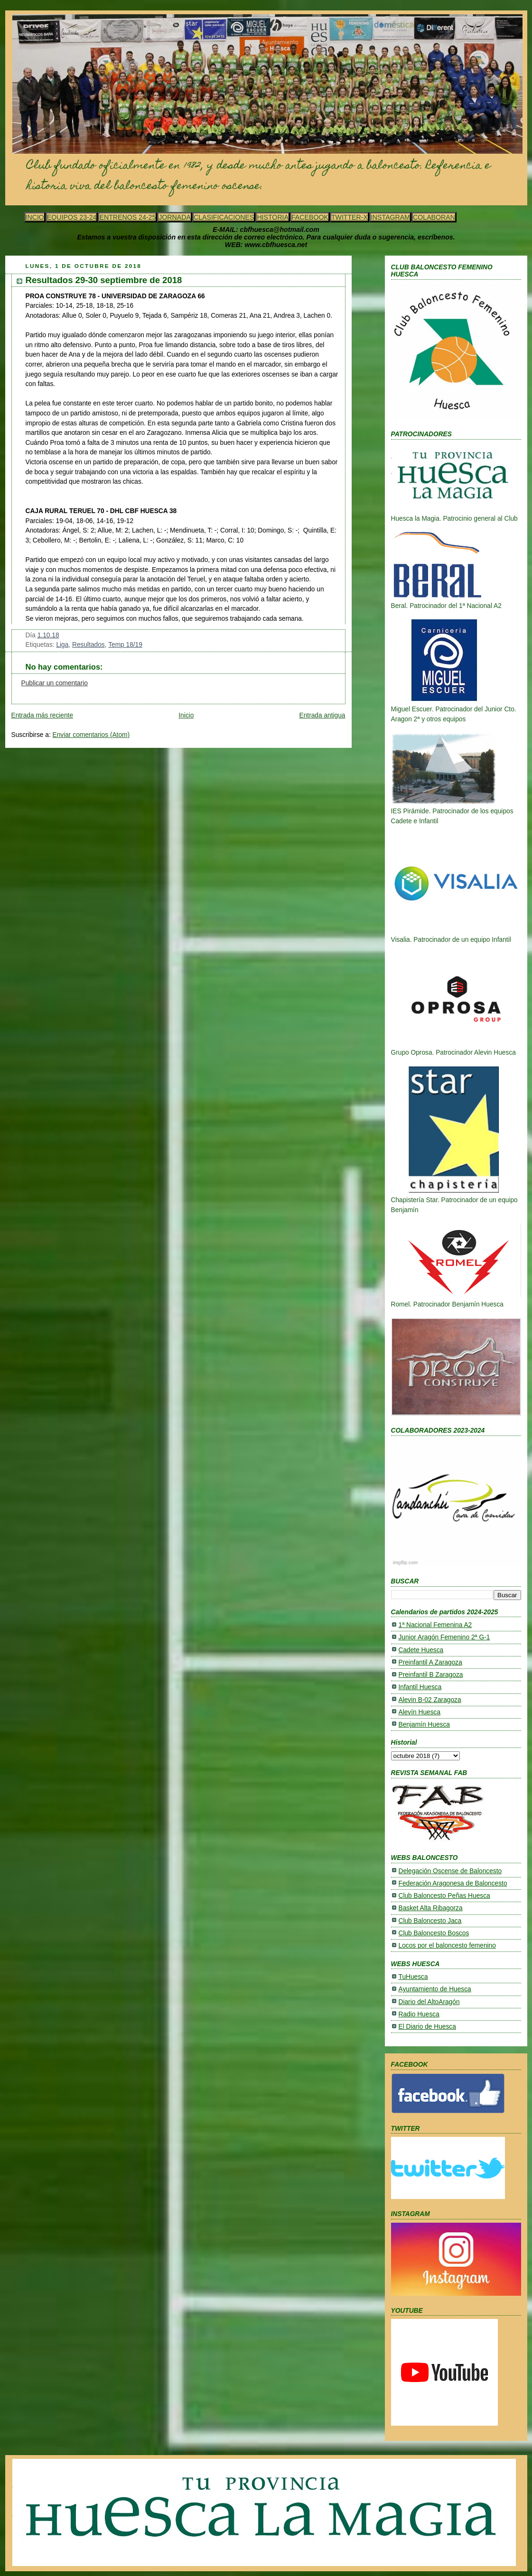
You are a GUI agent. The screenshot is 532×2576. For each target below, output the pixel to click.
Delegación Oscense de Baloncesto (450, 1871)
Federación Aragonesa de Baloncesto (453, 1883)
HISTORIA (273, 217)
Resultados (88, 644)
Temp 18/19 (125, 644)
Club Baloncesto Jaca (430, 1920)
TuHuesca (413, 1976)
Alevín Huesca (420, 1712)
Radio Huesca (419, 2014)
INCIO (35, 217)
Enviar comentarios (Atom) (91, 734)
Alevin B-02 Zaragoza (430, 1699)
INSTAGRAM (390, 217)
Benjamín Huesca (424, 1724)
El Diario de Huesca (427, 2026)
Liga (62, 644)
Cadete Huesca (421, 1650)
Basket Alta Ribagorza (431, 1908)
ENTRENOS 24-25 (127, 217)
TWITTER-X (349, 217)
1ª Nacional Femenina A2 (435, 1624)
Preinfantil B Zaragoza (431, 1674)
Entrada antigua (322, 715)
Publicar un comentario (54, 683)
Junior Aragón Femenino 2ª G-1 (444, 1637)
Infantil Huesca (420, 1687)
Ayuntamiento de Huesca (435, 1989)
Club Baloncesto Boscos (434, 1933)
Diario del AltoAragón (429, 2002)
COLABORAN (434, 217)
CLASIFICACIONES (224, 217)
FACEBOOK (309, 217)
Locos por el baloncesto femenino (447, 1945)
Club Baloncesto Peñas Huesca (444, 1895)
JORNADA (175, 217)
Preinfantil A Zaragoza (430, 1662)
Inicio (186, 715)
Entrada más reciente (42, 715)
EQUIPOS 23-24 (72, 217)
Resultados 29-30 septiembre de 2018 (104, 280)
